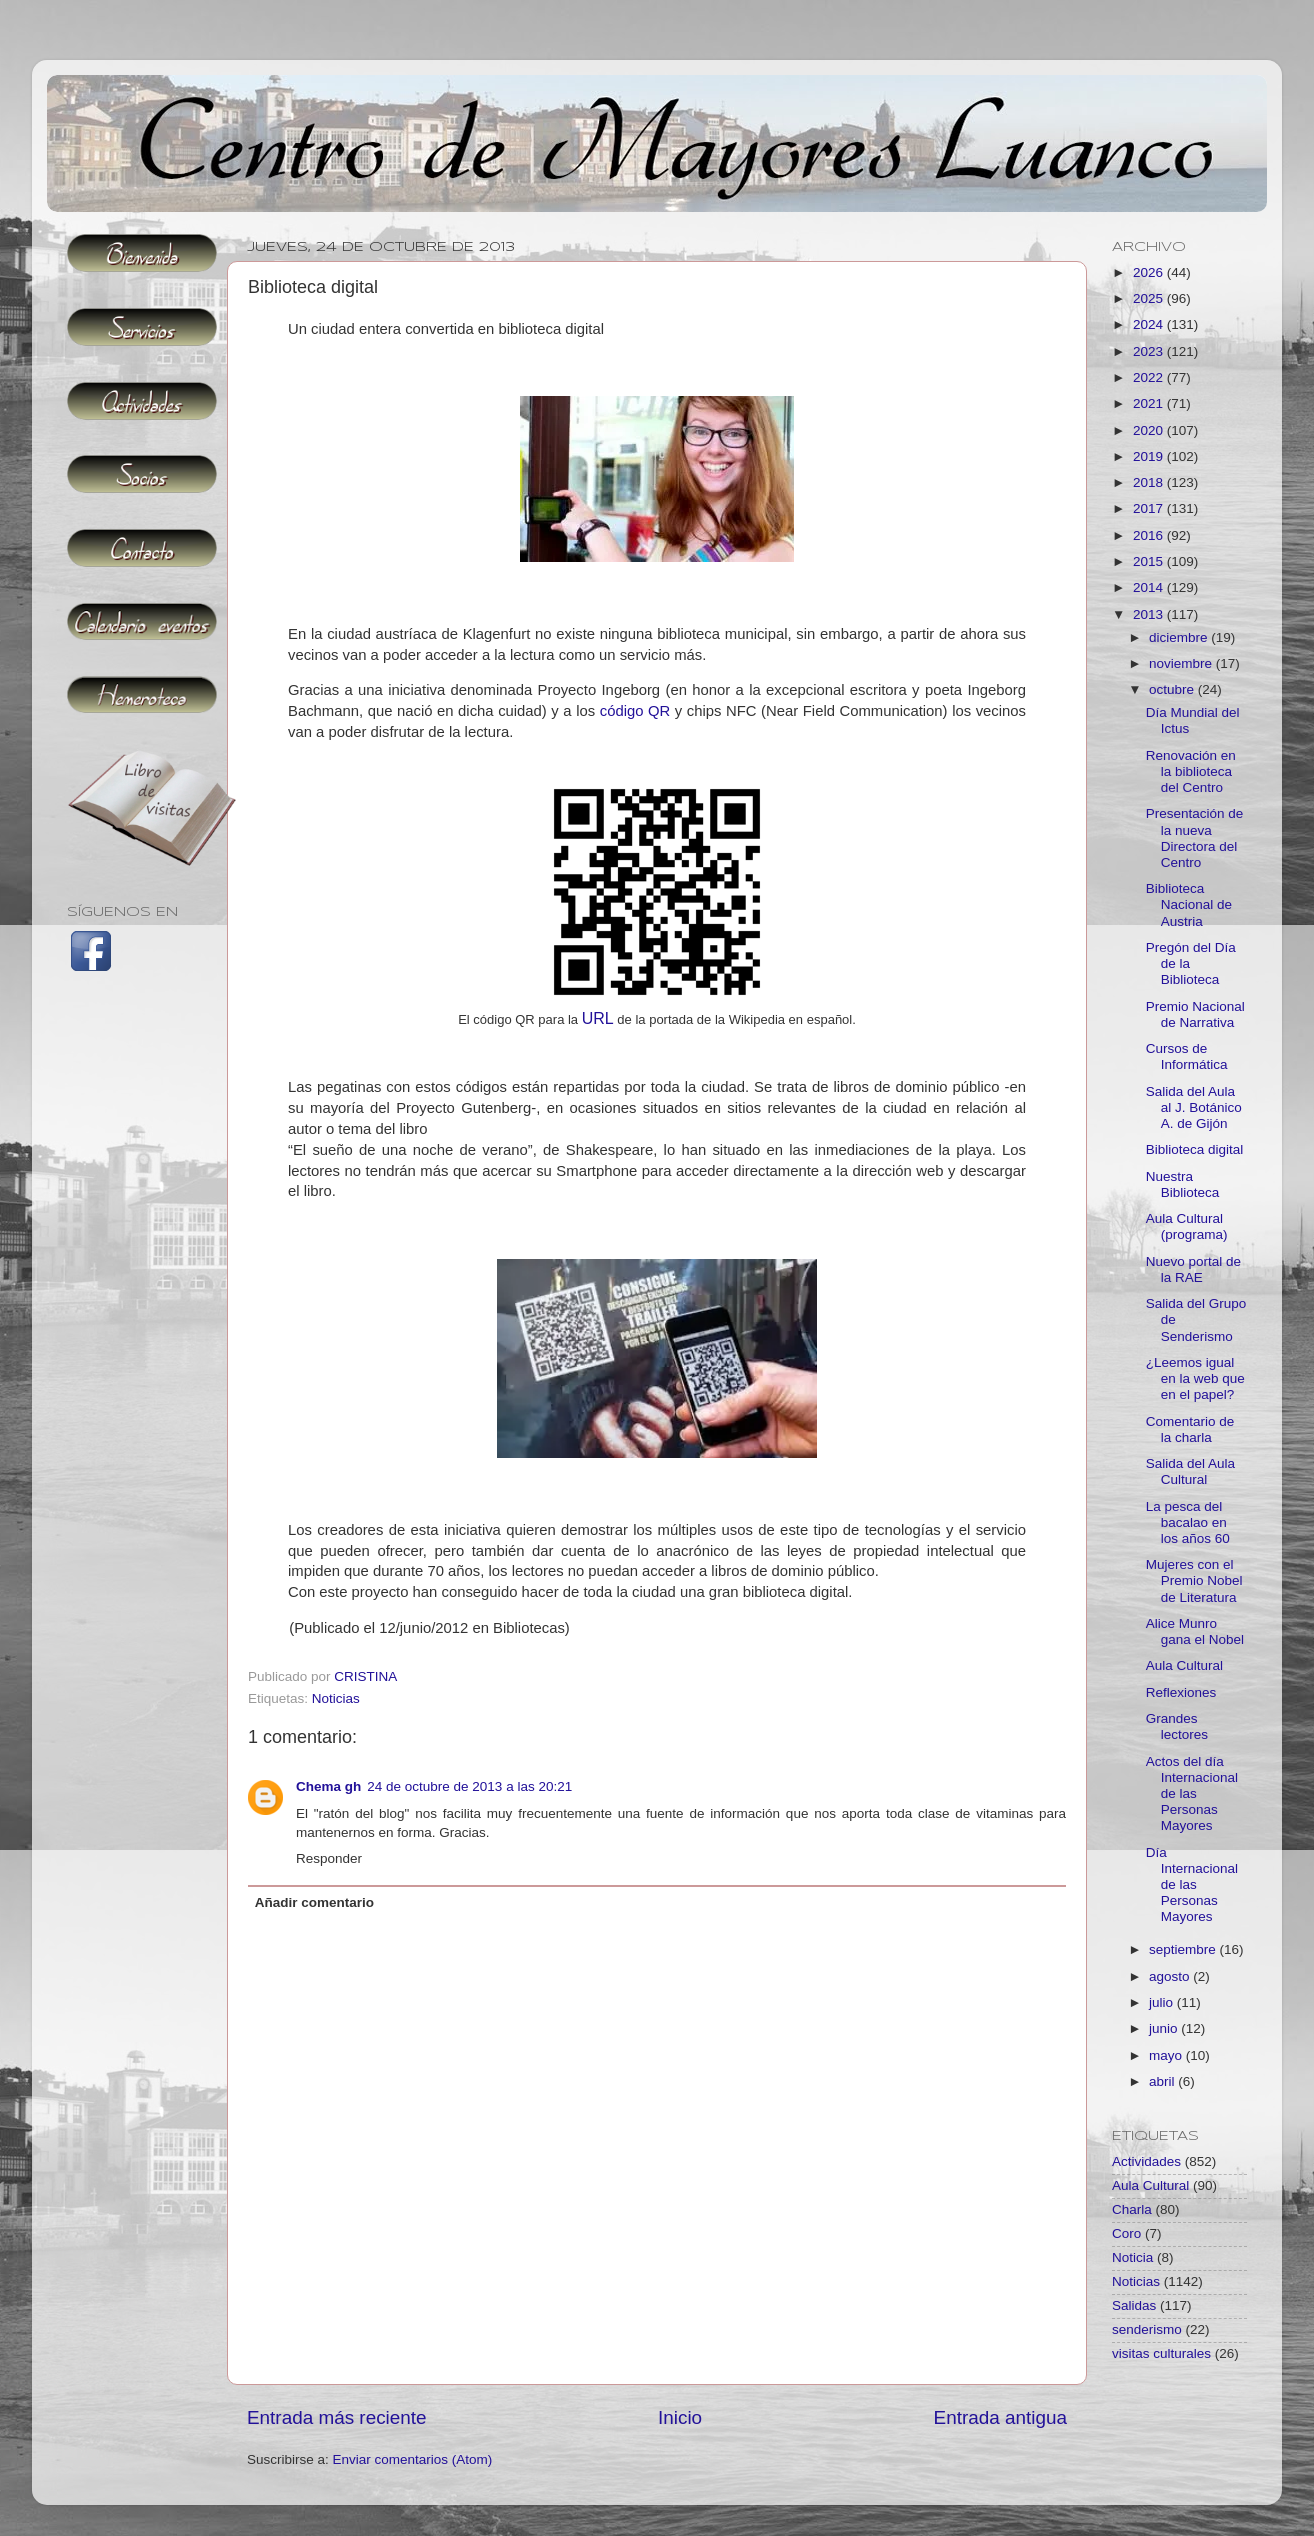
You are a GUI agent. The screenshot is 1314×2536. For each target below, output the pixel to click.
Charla (1132, 2209)
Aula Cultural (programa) (1187, 1226)
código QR (635, 711)
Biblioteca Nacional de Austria (1189, 904)
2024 (1150, 324)
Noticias (336, 1698)
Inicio (680, 2417)
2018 (1150, 482)
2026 (1150, 272)
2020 (1150, 430)
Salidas (1134, 2305)
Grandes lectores (1177, 1726)
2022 (1150, 377)
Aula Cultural (1184, 1665)
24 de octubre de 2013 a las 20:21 (469, 1786)
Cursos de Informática (1187, 1056)
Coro (1126, 2233)
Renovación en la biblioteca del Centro (1191, 771)
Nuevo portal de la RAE (1193, 1269)
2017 (1150, 508)
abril (1163, 2081)
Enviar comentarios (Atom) (413, 2459)
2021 (1150, 403)
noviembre (1182, 663)
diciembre (1180, 637)
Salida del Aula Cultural (1190, 1471)
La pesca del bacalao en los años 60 (1188, 1522)
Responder (329, 1858)
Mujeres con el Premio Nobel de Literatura (1194, 1580)
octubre (1173, 689)
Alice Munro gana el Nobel (1195, 1631)
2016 (1150, 535)
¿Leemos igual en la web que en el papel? (1195, 1378)
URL (598, 1018)
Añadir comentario (314, 1902)
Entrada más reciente (337, 2417)
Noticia (1132, 2257)
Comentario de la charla (1190, 1429)
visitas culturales (1161, 2353)
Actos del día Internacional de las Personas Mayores (1192, 1794)
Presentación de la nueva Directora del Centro (1195, 838)
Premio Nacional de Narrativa (1195, 1014)
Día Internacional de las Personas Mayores (1192, 1885)
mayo (1167, 2055)
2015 (1150, 561)
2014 (1150, 587)
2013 (1150, 614)
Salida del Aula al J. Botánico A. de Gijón (1194, 1107)
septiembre (1184, 1949)
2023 (1150, 351)
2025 (1150, 298)
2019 (1150, 456)
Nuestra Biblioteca (1183, 1184)
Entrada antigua (1000, 2417)
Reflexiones (1181, 1692)
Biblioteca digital (1195, 1149)
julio (1163, 2002)
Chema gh (328, 1786)
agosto (1171, 1976)
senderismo (1147, 2329)
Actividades (1146, 2161)
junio (1165, 2028)
